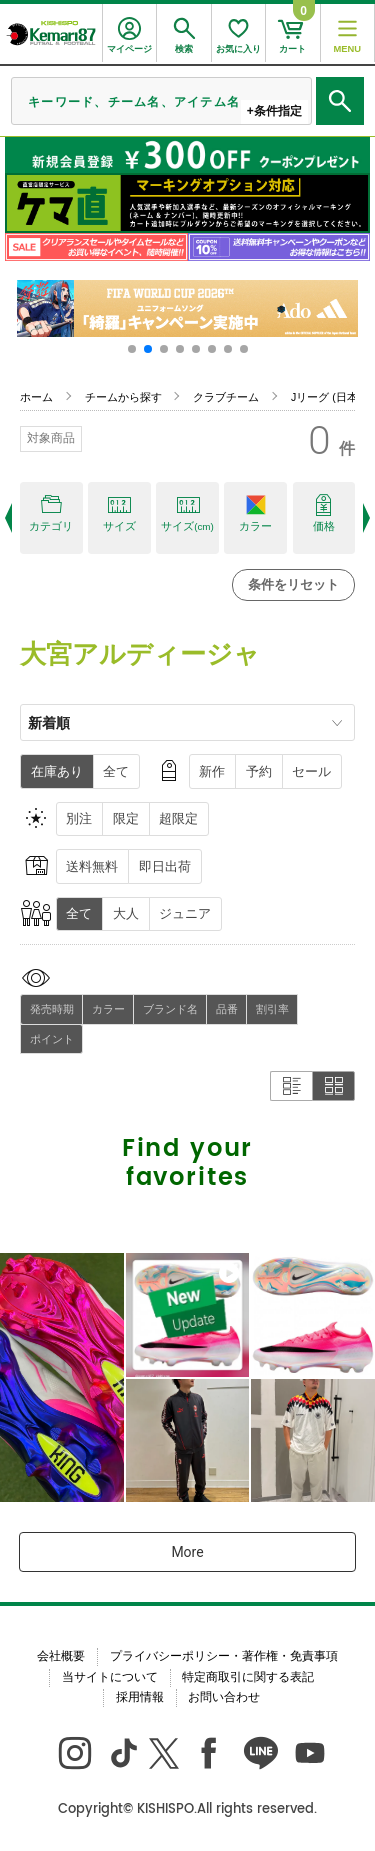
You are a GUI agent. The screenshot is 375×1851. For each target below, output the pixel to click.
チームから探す (123, 397)
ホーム (36, 397)
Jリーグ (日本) (326, 397)
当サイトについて (110, 1677)
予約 (259, 771)
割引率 (272, 1009)
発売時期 (52, 1009)
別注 (79, 818)
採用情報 (140, 1697)
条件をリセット (293, 584)
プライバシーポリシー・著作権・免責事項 (224, 1656)
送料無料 (92, 866)
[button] (132, 349)
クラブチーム (226, 397)
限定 (126, 818)
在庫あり (57, 771)
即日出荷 (165, 866)
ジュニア (185, 913)
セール (311, 771)
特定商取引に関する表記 (248, 1677)
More (187, 1552)
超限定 (178, 818)
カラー (108, 1009)
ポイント (52, 1039)
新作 (212, 771)
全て (116, 771)
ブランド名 (170, 1009)
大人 (126, 913)
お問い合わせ (224, 1697)
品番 (227, 1009)
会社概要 (61, 1656)
